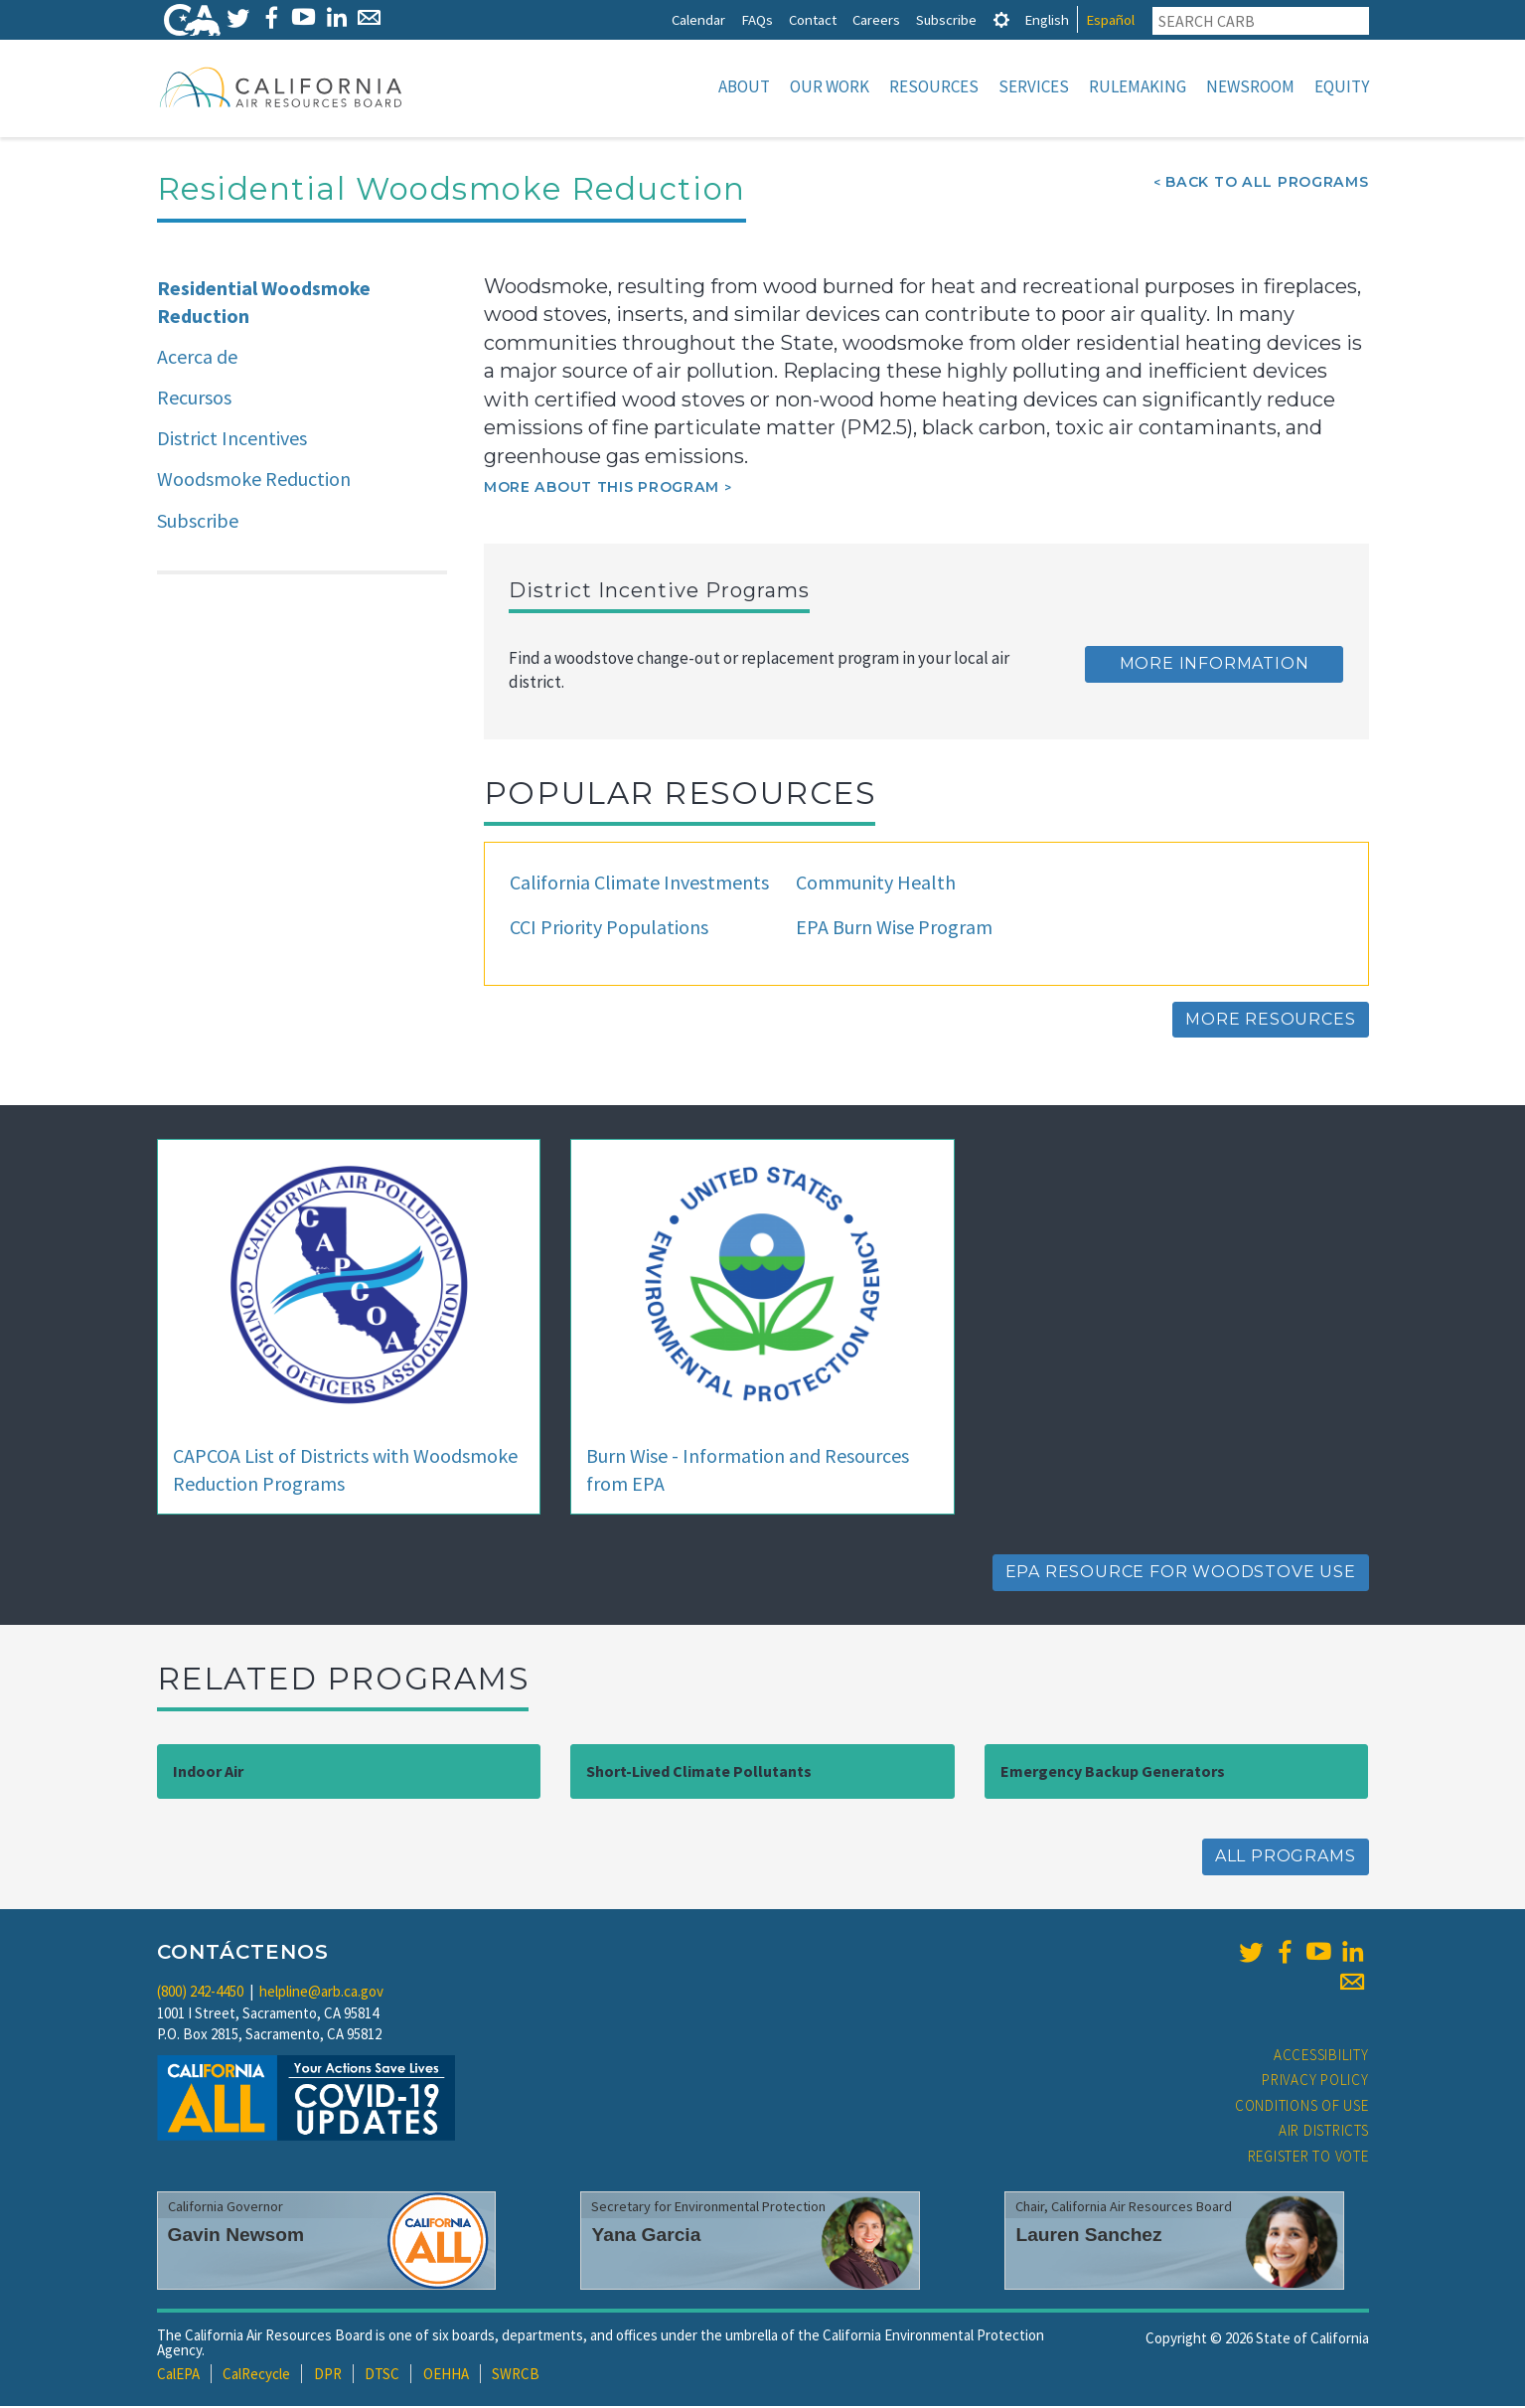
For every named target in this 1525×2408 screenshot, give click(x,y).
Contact (813, 19)
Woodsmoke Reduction (254, 480)
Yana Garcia (645, 2236)
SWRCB (515, 2375)
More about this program (601, 489)
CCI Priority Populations (609, 928)
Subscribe (946, 19)
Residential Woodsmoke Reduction (264, 304)
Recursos (194, 399)
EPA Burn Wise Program (894, 928)
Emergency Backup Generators (1112, 1773)
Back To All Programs (1266, 184)
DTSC (382, 2375)
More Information (1214, 665)
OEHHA (446, 2375)
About (744, 86)
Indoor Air (208, 1773)
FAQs (757, 19)
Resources (934, 86)
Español (1110, 19)
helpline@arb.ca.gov (321, 1993)
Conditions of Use (1302, 2107)
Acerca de (197, 358)
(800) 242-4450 (200, 1993)
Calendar (698, 19)
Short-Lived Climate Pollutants (699, 1773)
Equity (1341, 86)
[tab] (1001, 19)
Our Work (829, 86)
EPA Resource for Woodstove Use (1180, 1573)
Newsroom (1250, 86)
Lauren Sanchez (1088, 2236)
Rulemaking (1137, 86)
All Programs (1285, 1857)
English (1046, 19)
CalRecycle (256, 2375)
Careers (876, 19)
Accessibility (1321, 2056)
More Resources (1270, 1021)
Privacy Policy (1315, 2081)
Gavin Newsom (236, 2236)
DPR (328, 2375)
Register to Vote (1308, 2158)
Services (1033, 86)
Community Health (876, 884)
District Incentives (232, 439)
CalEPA (178, 2375)
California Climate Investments (639, 884)
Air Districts (1324, 2132)
